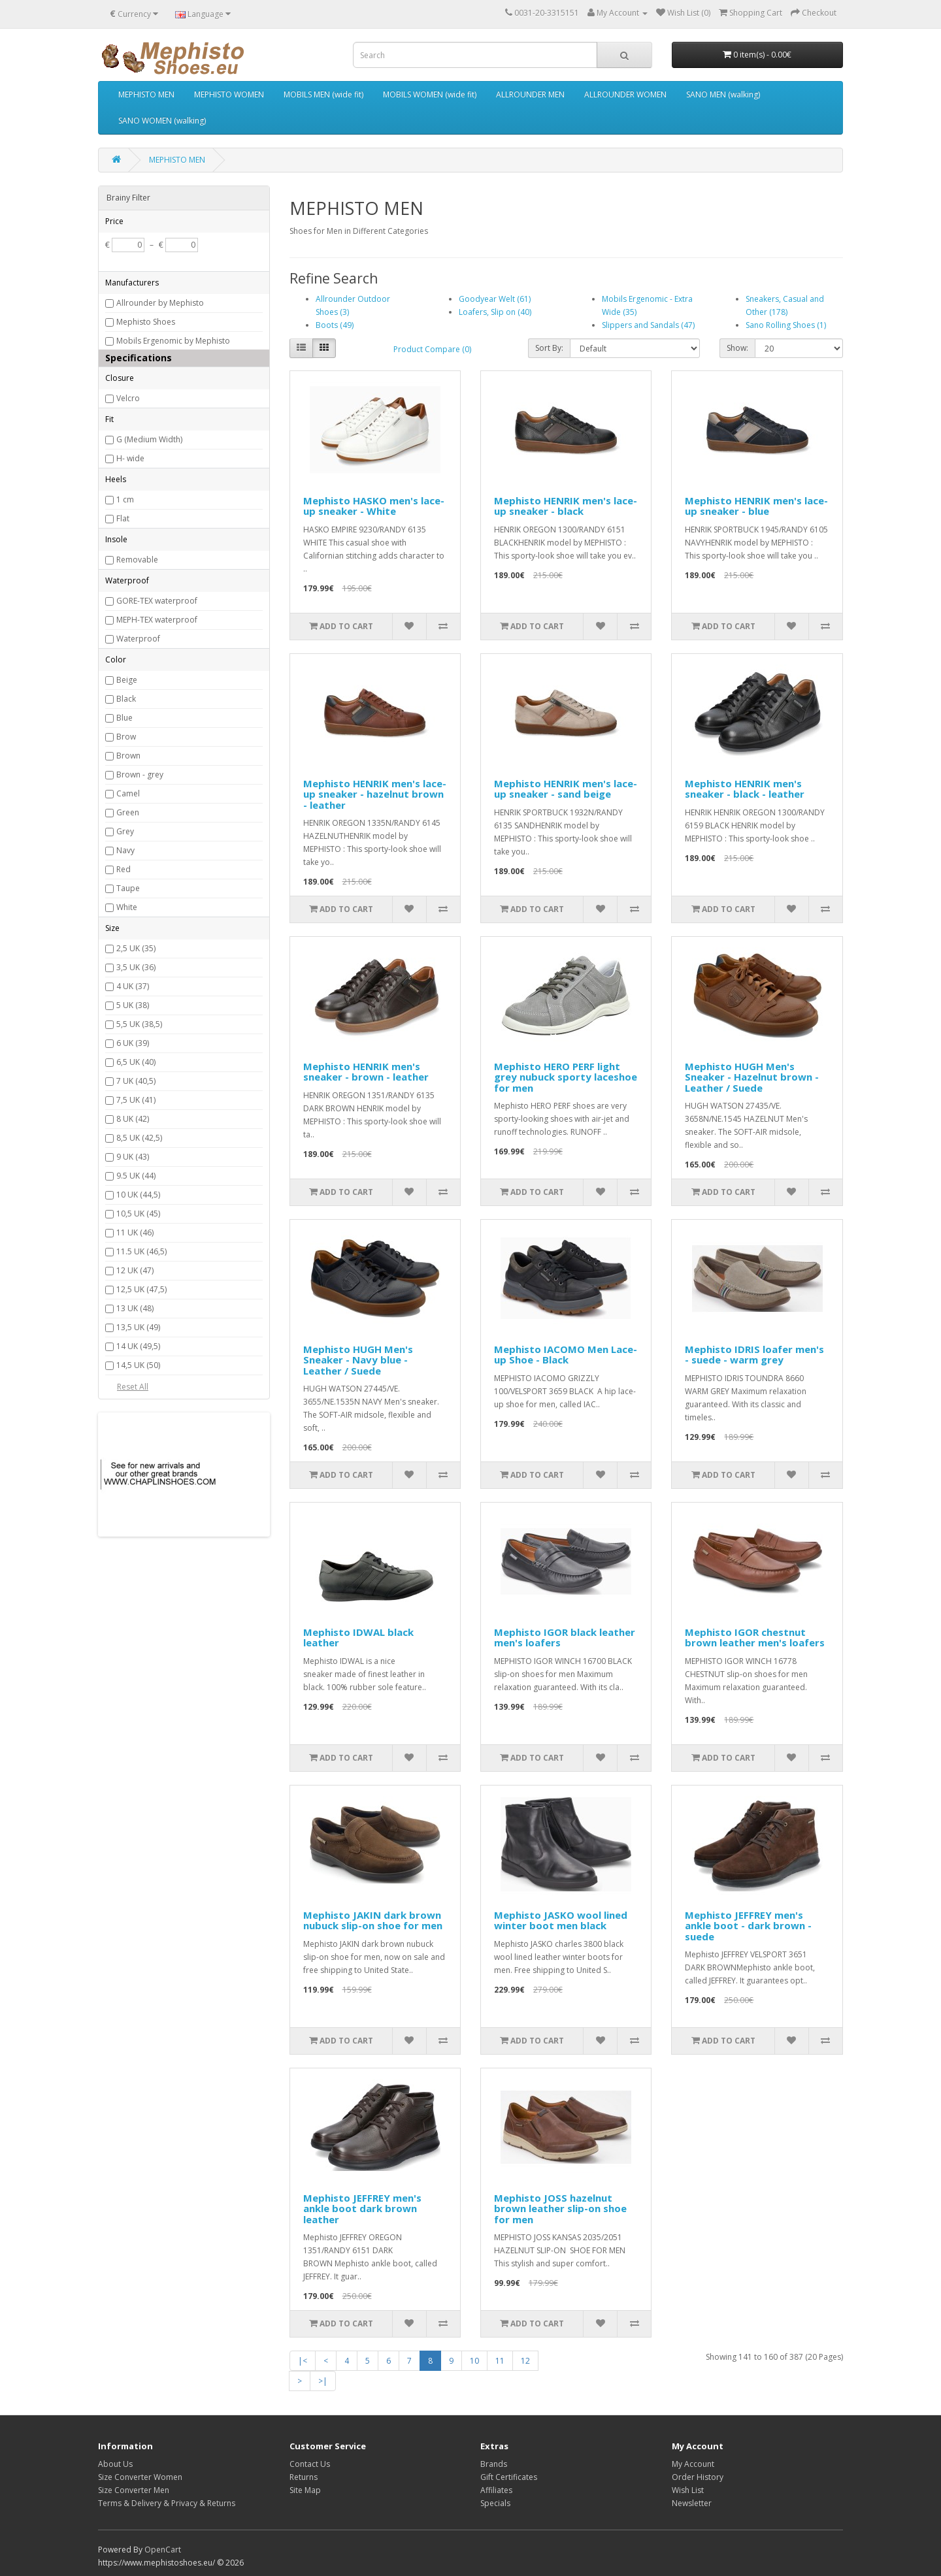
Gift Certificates (508, 2477)
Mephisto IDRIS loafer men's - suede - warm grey (754, 1355)
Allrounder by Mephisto (160, 302)
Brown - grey (139, 774)
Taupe (128, 888)
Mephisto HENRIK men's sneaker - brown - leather (366, 1072)
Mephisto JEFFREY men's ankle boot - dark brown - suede (748, 1925)
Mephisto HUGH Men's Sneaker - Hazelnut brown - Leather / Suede (752, 1077)
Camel (128, 793)
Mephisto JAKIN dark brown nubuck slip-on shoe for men (372, 1920)
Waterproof (138, 638)
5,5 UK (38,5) (139, 1024)
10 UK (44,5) (138, 1194)
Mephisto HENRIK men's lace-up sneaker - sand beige (565, 789)
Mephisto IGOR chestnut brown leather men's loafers (755, 1637)
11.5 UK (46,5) (141, 1251)
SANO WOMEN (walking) (162, 120)
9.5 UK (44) (136, 1175)
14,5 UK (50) (138, 1365)
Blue (124, 717)
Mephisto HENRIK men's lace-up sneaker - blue (756, 506)
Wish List (688, 2490)
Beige (126, 679)
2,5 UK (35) (136, 948)
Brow (126, 736)
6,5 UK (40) (136, 1062)
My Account (693, 2464)
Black (126, 698)
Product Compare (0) (432, 349)
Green (127, 812)
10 (474, 2360)
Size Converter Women (140, 2477)
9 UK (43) (132, 1156)
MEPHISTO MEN (146, 94)
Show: (737, 347)
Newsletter (692, 2503)
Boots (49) (335, 325)
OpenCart (162, 2549)
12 (525, 2360)
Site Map (305, 2490)
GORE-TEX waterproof (156, 600)
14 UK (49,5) (138, 1346)
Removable (137, 559)
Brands (493, 2464)
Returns (303, 2477)
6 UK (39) (132, 1043)
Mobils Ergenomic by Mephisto (173, 340)
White (126, 907)
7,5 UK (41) (136, 1099)
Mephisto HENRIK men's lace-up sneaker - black (565, 506)
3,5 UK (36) (136, 967)
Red (123, 869)
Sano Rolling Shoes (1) (786, 325)
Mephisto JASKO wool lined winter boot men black (560, 1920)
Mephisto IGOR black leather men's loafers (564, 1637)
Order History (697, 2477)
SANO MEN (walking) (723, 94)
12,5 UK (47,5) (141, 1289)
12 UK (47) (135, 1270)
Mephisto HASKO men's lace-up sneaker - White (373, 506)
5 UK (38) (132, 1005)
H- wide (130, 458)
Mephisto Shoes (145, 321)
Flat (122, 518)
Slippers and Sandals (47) (648, 325)
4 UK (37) (132, 986)
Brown (128, 755)
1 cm (125, 499)
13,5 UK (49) (138, 1327)
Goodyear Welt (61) (495, 298)
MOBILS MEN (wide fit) (323, 94)
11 (499, 2360)
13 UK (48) (135, 1308)
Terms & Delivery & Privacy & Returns (166, 2503)
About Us (115, 2464)
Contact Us (309, 2464)
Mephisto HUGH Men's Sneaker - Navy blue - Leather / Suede (358, 1360)
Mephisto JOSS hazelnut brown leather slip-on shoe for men (560, 2208)
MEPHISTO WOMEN (229, 94)
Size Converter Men (133, 2490)
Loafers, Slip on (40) (495, 312)
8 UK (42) (132, 1118)
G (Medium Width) (149, 439)
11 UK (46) (135, 1232)
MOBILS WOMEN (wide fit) (429, 94)
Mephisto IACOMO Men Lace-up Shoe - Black (565, 1355)
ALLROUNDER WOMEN (625, 94)
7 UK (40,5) (136, 1080)
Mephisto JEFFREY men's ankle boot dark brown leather (362, 2208)
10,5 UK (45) (138, 1213)
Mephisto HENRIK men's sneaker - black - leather (744, 789)
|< (302, 2360)
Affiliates (496, 2490)
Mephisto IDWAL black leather (358, 1637)
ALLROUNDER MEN (530, 94)
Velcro (128, 398)
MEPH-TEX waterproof (156, 619)
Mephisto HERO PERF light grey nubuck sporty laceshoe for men (565, 1077)
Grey (125, 831)
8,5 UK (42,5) (139, 1137)
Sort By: (549, 347)
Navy (125, 850)
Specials (495, 2503)
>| (322, 2381)
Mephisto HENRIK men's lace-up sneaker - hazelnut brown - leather (374, 794)
